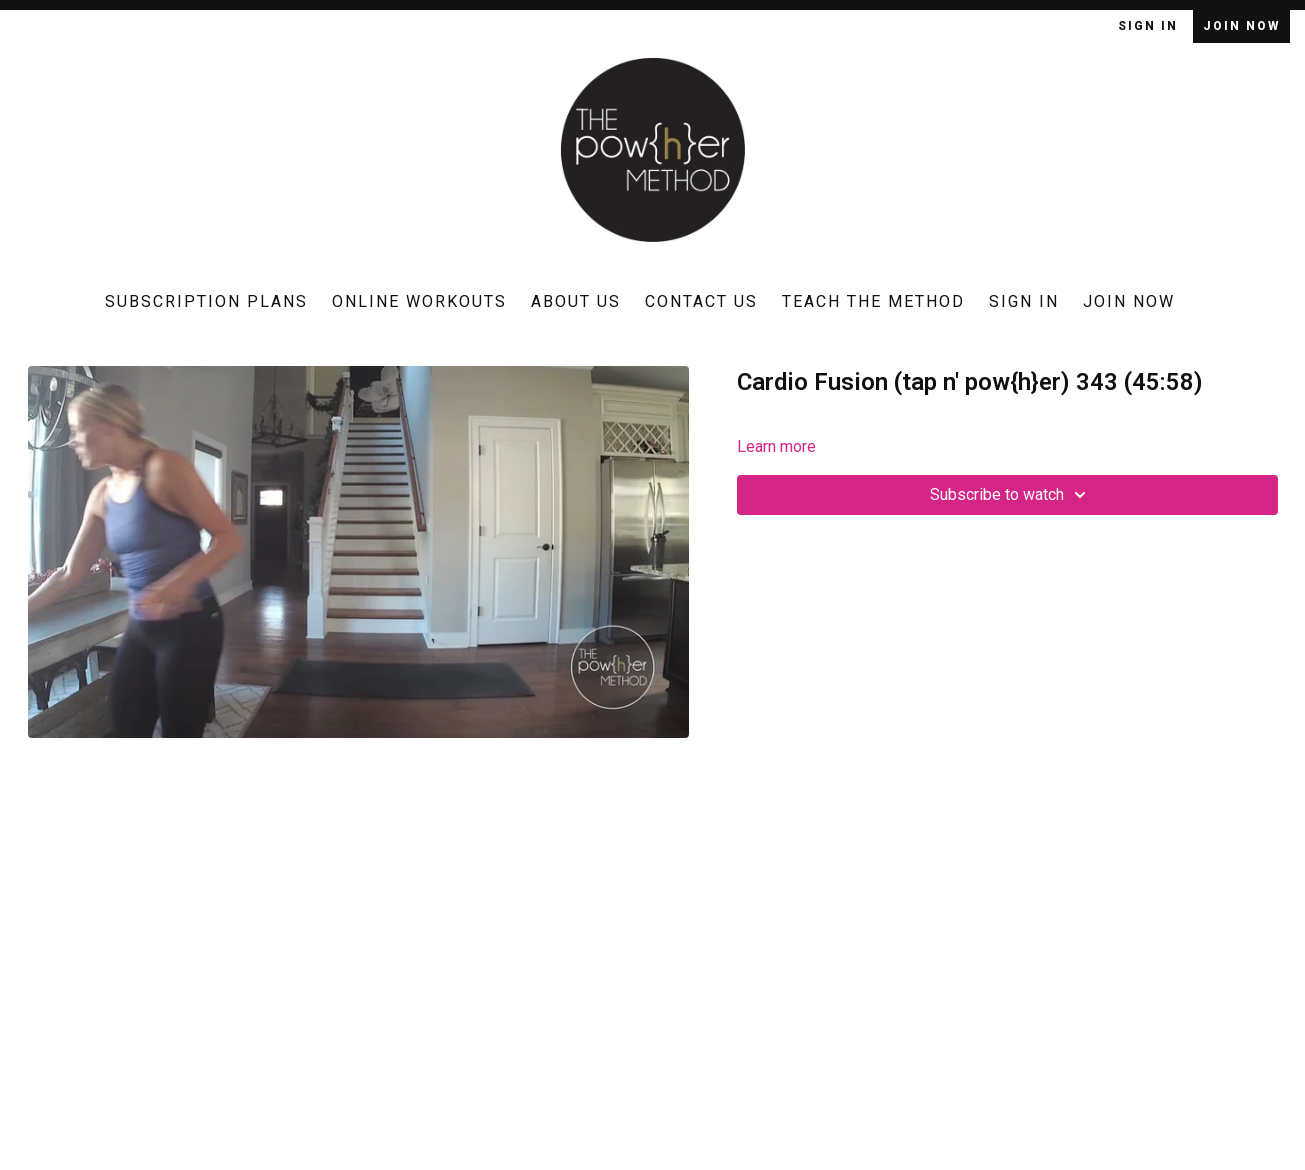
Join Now (1241, 26)
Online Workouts (419, 301)
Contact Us (701, 301)
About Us (576, 301)
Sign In (1150, 26)
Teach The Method (873, 301)
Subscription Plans (206, 301)
